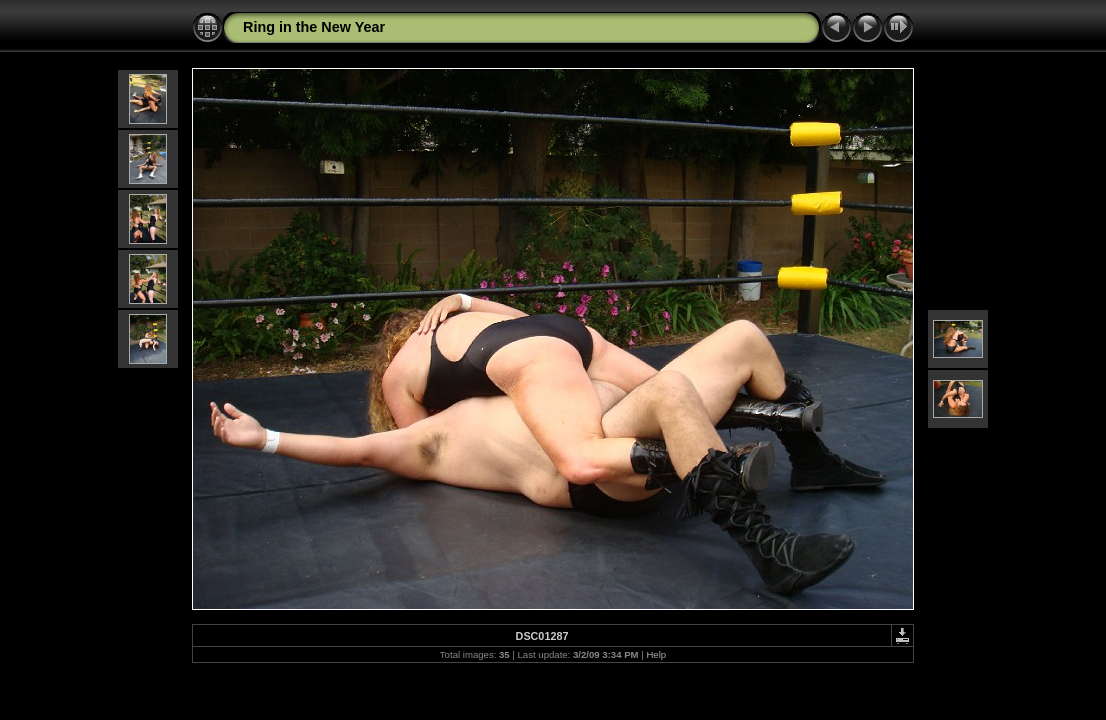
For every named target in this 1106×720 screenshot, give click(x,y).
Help (656, 654)
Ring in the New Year (314, 27)
